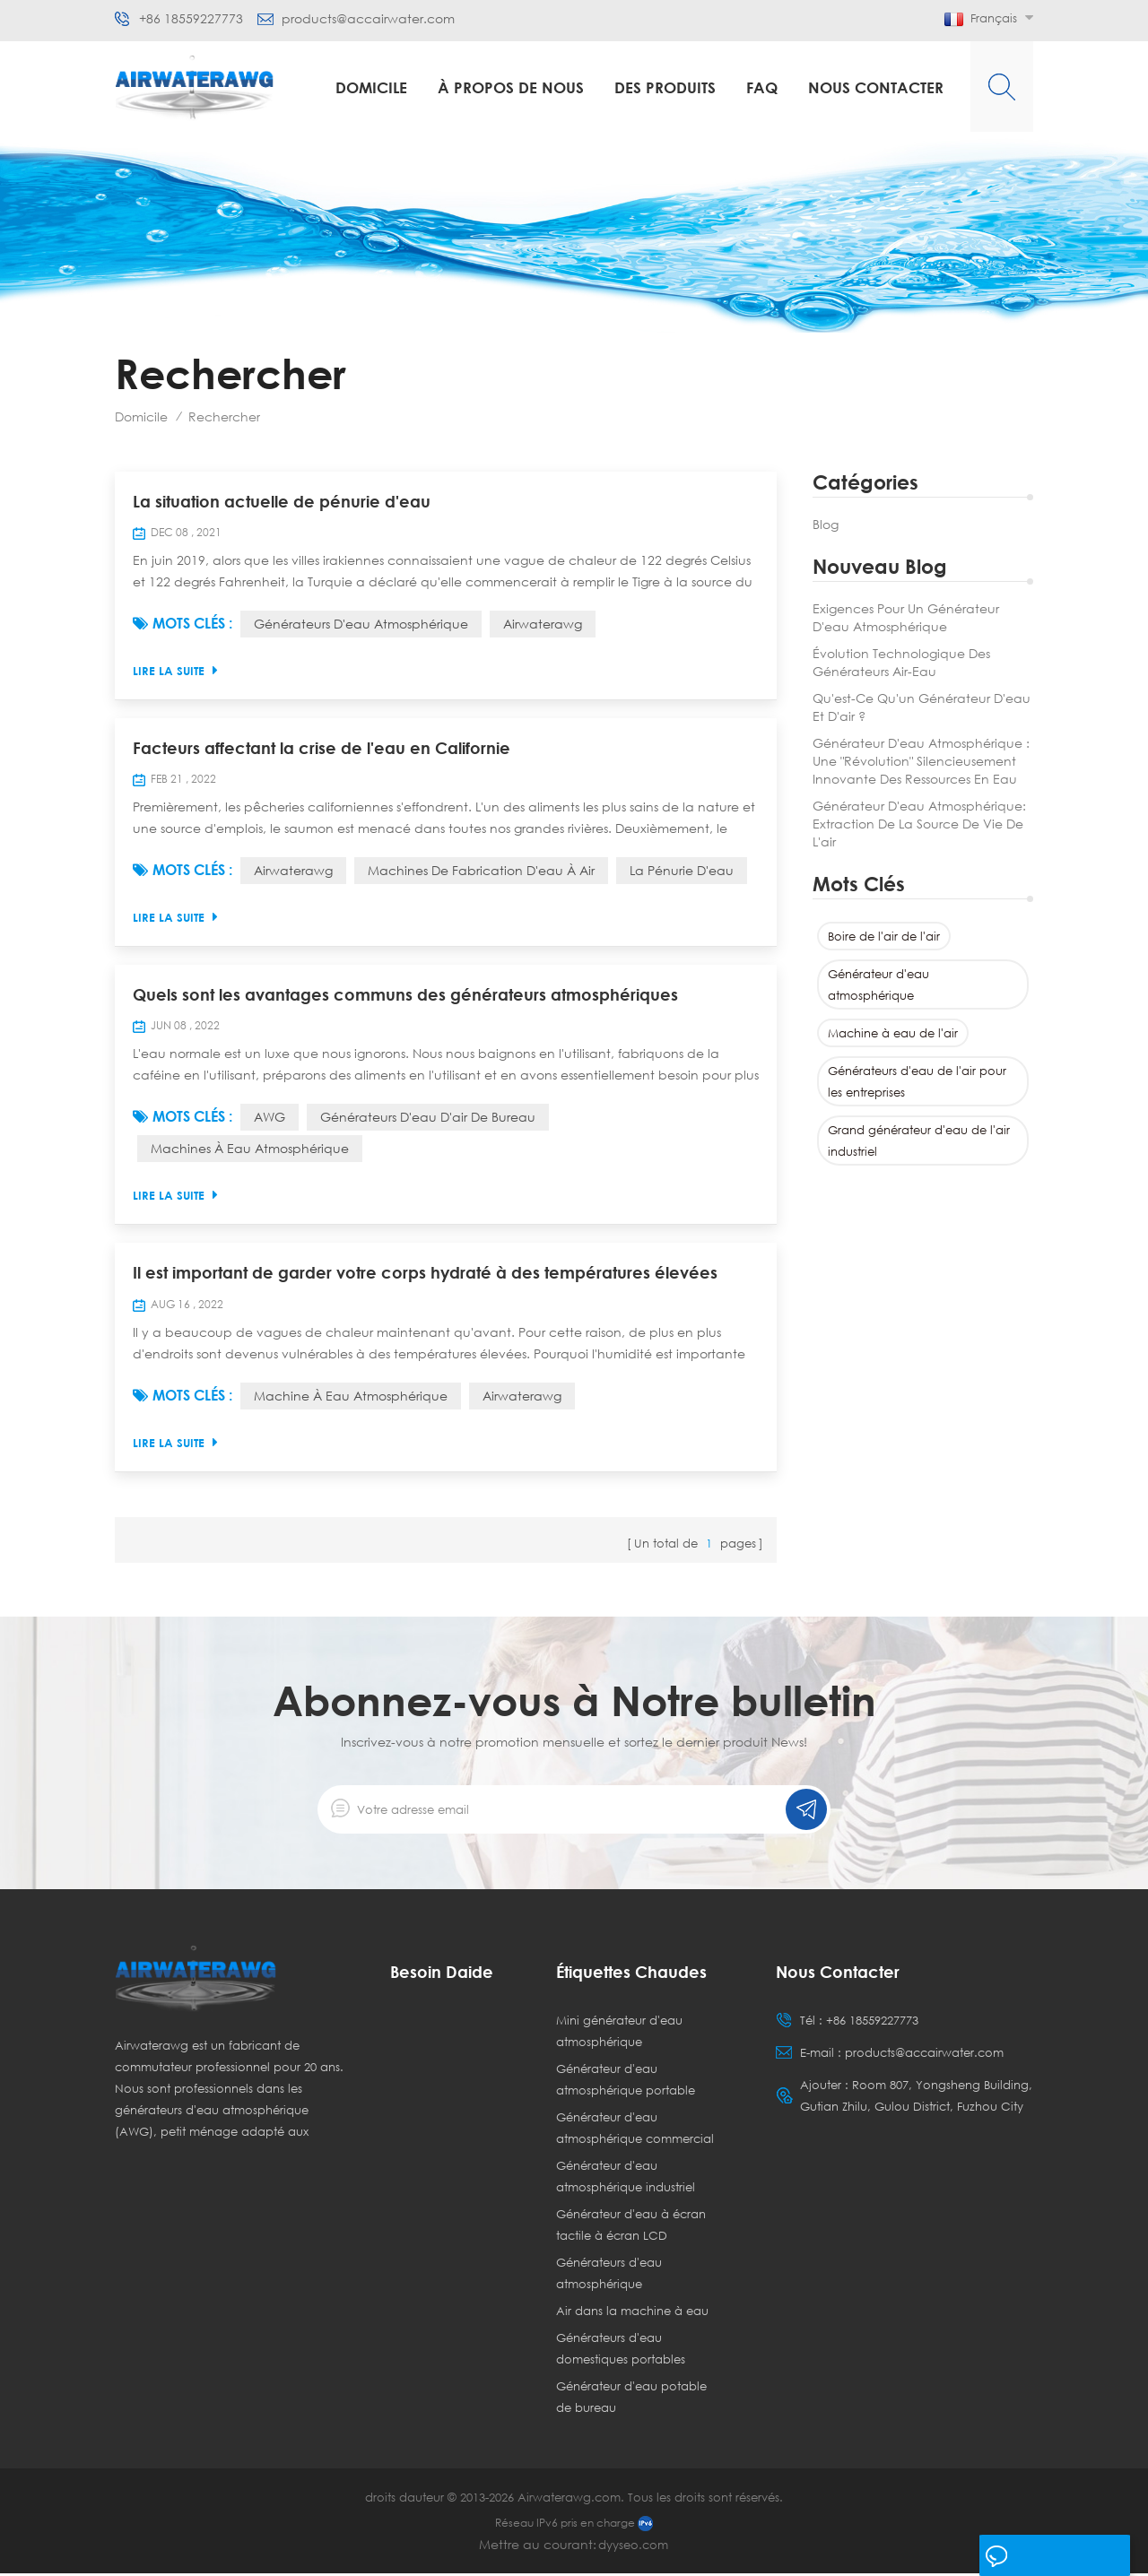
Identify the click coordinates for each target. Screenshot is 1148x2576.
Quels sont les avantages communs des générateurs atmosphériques (405, 997)
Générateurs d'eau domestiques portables (620, 2351)
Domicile (371, 87)
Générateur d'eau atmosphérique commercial (635, 2130)
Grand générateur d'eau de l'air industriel (919, 1140)
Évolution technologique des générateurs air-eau (901, 662)
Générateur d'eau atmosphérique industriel (625, 2179)
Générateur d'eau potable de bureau (631, 2399)
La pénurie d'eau (682, 872)
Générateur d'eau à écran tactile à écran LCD (631, 2227)
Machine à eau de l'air (893, 1033)
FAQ (762, 87)
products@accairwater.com (368, 19)
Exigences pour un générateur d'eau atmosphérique (906, 617)
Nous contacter (876, 87)
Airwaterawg (542, 624)
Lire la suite (175, 671)
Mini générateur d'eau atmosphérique (619, 2033)
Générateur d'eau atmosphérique (878, 984)
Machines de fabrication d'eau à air (481, 872)
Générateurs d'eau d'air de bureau (427, 1119)
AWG (269, 1119)
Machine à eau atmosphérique (351, 1398)
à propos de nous (511, 87)
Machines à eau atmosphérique (250, 1150)
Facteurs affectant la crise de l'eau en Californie (321, 749)
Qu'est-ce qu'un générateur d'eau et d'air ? (922, 707)
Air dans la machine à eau (632, 2313)
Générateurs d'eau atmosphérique (361, 624)
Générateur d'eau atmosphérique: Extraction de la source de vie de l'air (919, 823)
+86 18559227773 (191, 19)
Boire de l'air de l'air (884, 936)
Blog (826, 524)
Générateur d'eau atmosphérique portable (625, 2082)
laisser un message (1052, 2556)
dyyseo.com (633, 2547)
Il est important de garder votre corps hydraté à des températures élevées (425, 1276)
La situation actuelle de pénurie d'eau (281, 502)
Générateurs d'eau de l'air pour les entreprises (917, 1081)
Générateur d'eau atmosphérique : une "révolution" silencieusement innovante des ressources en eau (921, 760)
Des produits (665, 87)
